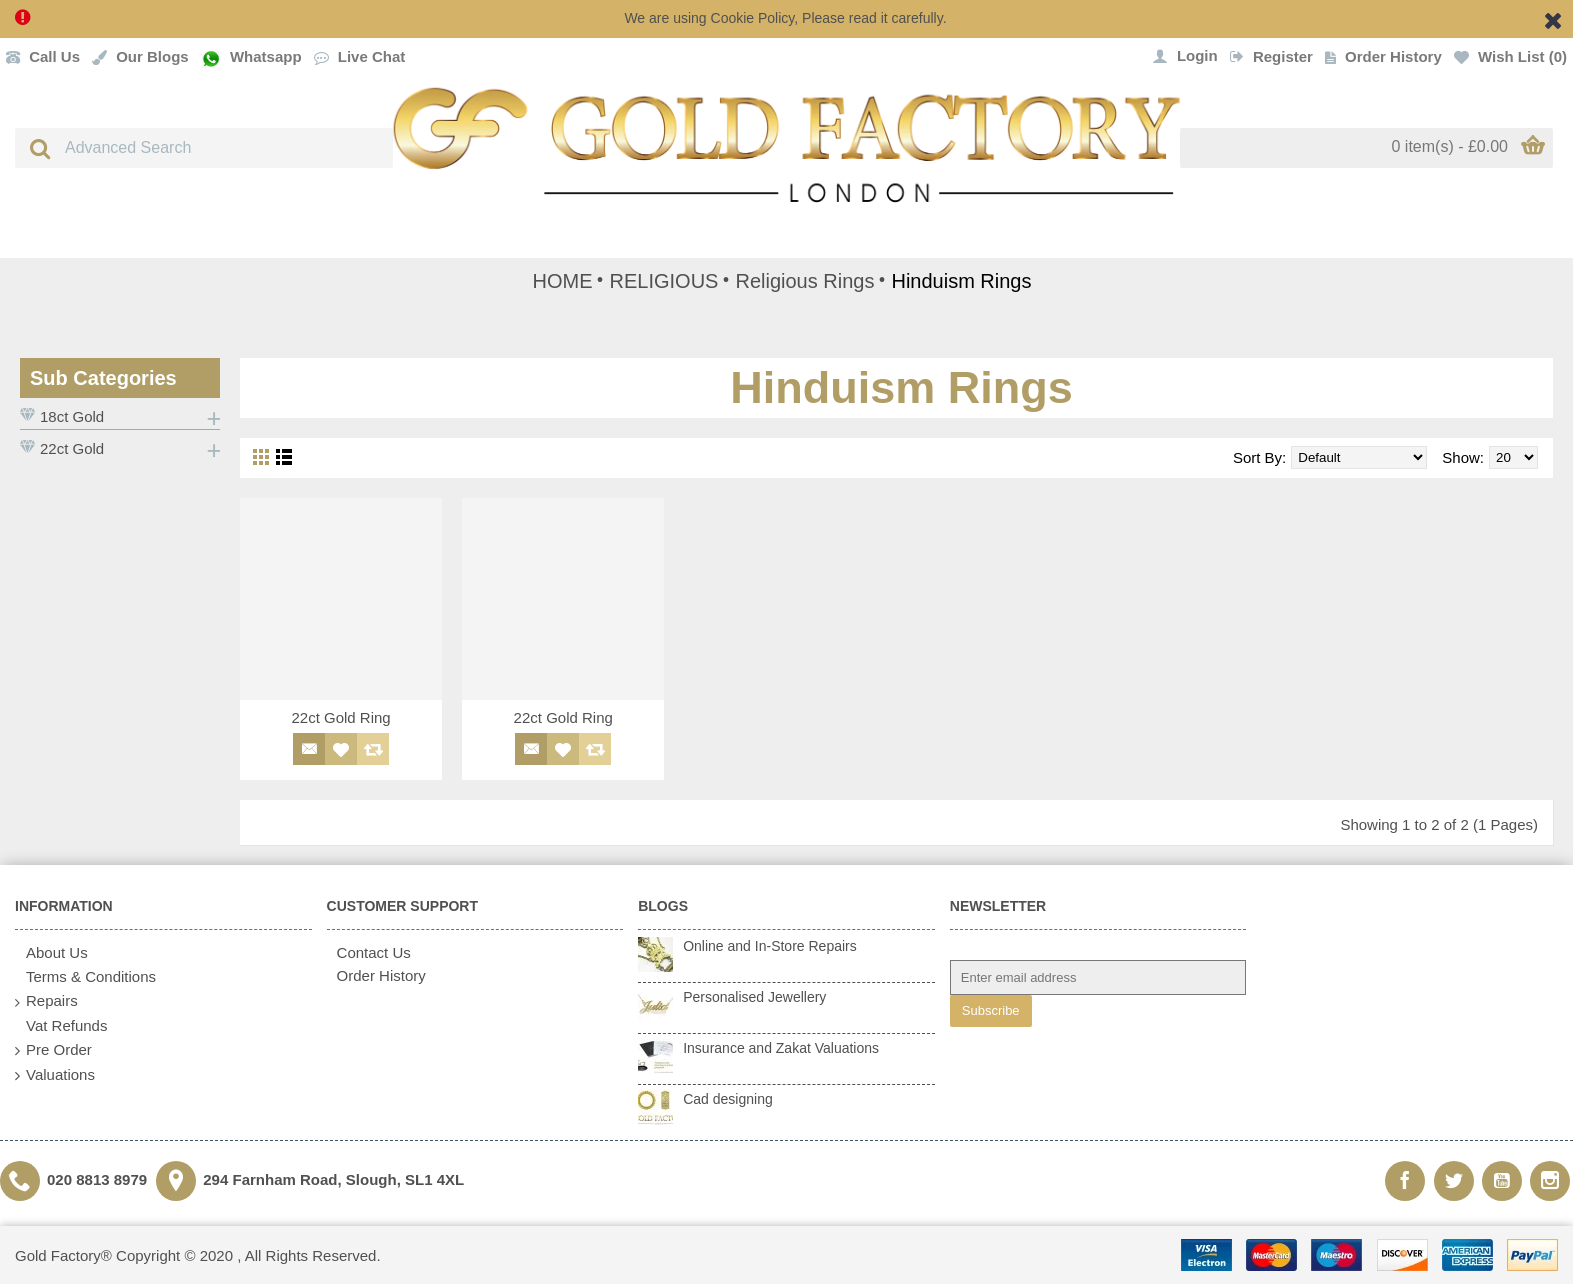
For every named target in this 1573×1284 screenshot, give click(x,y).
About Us (51, 953)
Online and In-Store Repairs (770, 946)
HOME (563, 281)
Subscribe (991, 1010)
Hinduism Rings (961, 281)
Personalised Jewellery (754, 997)
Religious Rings (804, 281)
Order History (376, 975)
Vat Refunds (61, 1026)
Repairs (46, 1001)
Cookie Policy (753, 18)
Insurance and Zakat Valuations (781, 1048)
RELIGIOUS (664, 281)
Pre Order (53, 1050)
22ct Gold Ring (340, 717)
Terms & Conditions (85, 977)
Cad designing (728, 1099)
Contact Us (369, 952)
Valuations (55, 1075)
